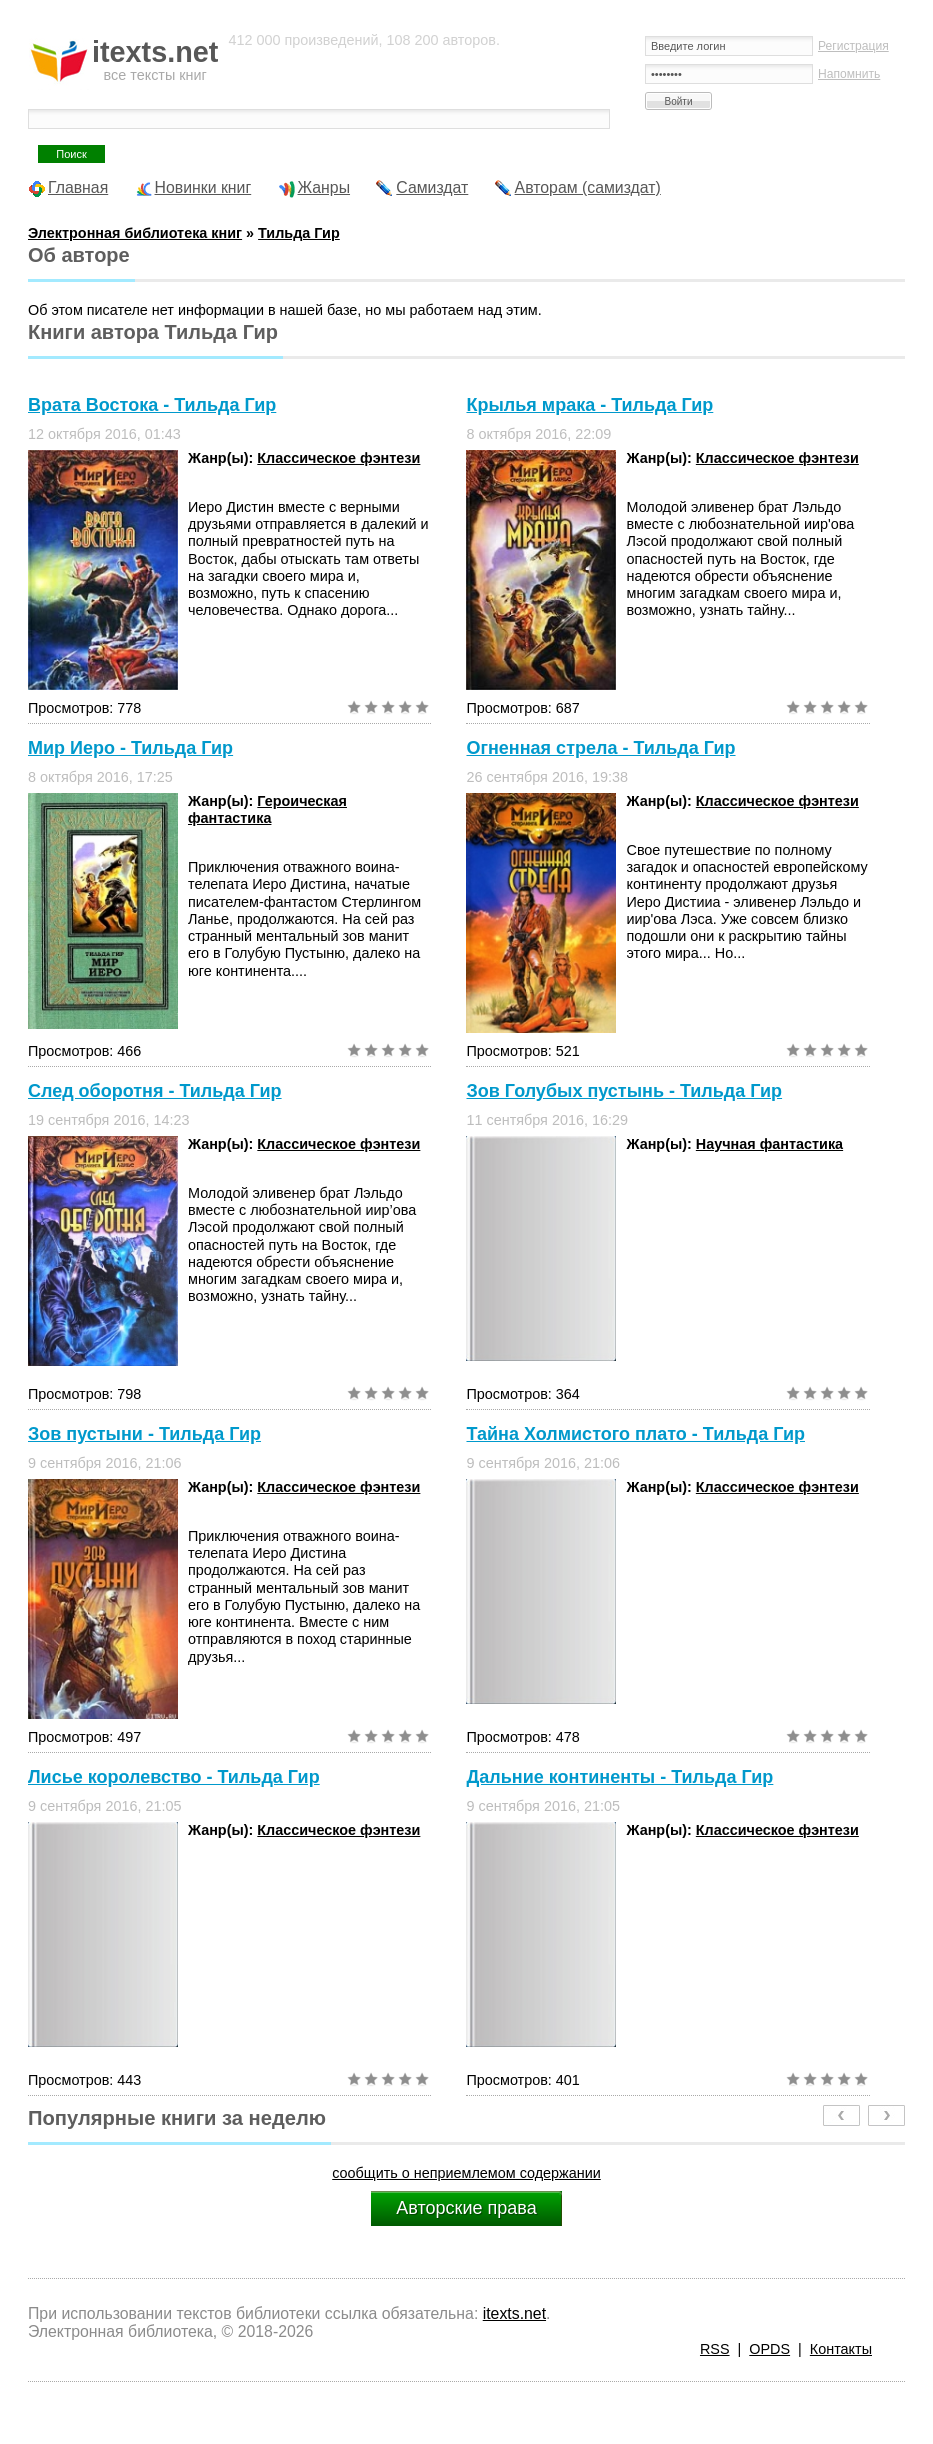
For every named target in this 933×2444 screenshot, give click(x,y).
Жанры (324, 187)
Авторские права (466, 2208)
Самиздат (432, 187)
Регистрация (853, 46)
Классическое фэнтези (338, 458)
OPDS (769, 2349)
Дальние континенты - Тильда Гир (619, 1777)
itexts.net (514, 2313)
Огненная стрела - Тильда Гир (600, 748)
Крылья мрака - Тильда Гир (589, 405)
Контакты (841, 2349)
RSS (715, 2349)
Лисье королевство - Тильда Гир (174, 1777)
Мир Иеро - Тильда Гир (130, 748)
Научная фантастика (769, 1144)
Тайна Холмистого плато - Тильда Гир (635, 1434)
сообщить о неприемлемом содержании (466, 2173)
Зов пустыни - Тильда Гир (144, 1434)
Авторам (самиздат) (588, 187)
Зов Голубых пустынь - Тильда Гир (624, 1091)
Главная (78, 187)
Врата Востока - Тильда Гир (152, 405)
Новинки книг (203, 187)
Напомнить (849, 74)
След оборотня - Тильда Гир (155, 1091)
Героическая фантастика (267, 809)
